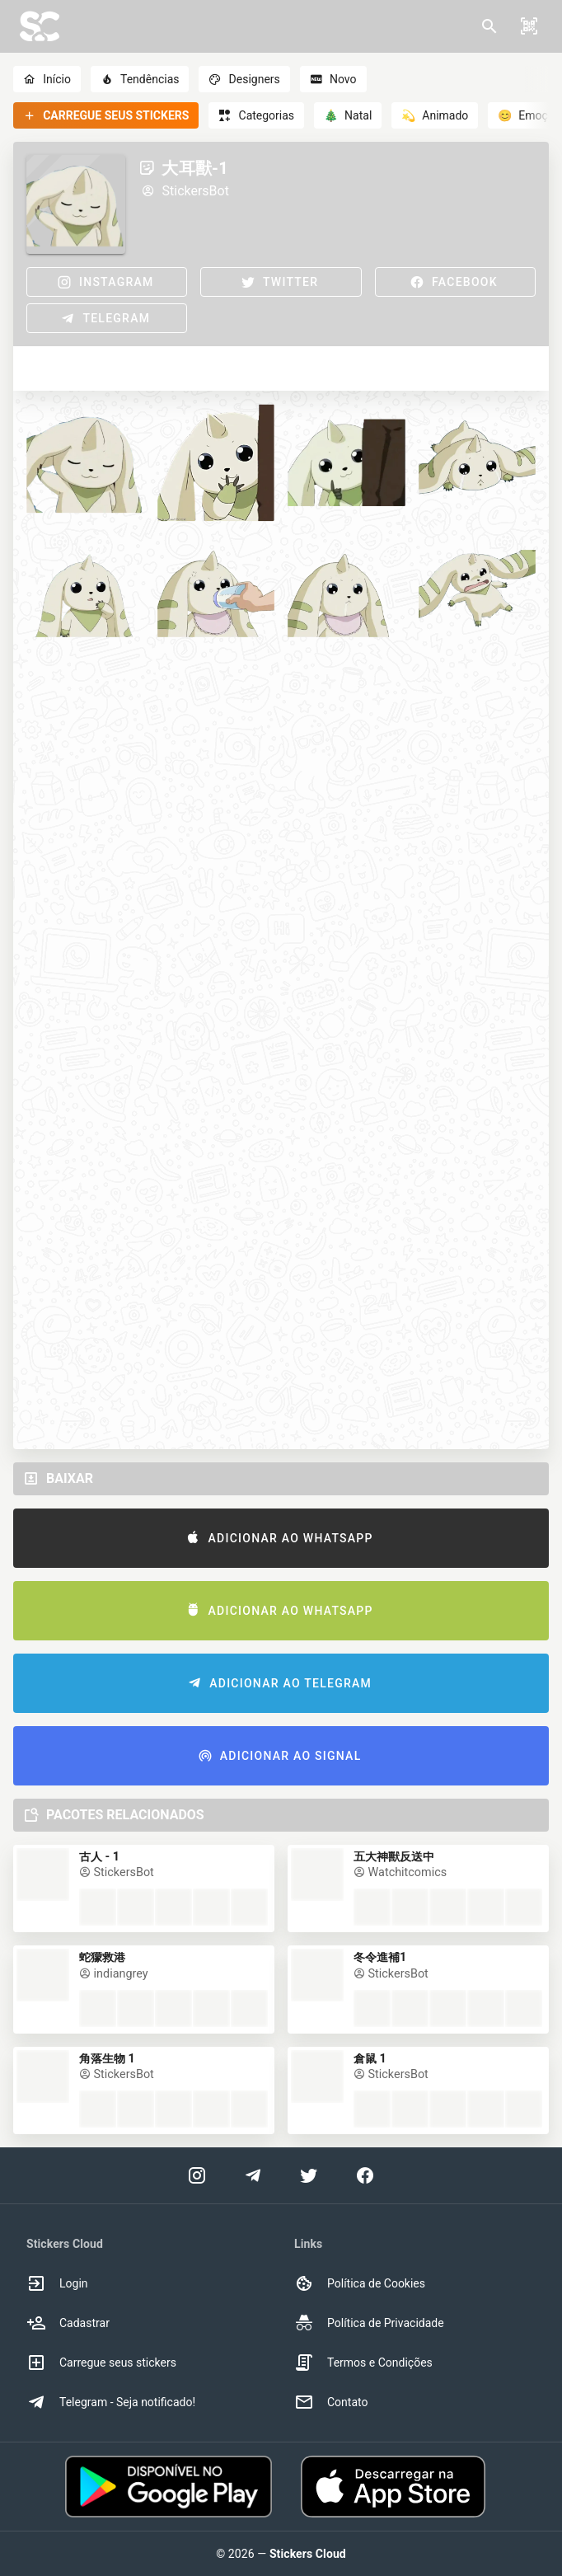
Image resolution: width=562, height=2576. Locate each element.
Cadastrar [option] (68, 2323)
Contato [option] (331, 2402)
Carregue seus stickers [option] (101, 2362)
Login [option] (57, 2283)
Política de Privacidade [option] (369, 2323)
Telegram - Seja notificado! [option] (110, 2402)
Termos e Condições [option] (363, 2362)
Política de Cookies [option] (359, 2283)
